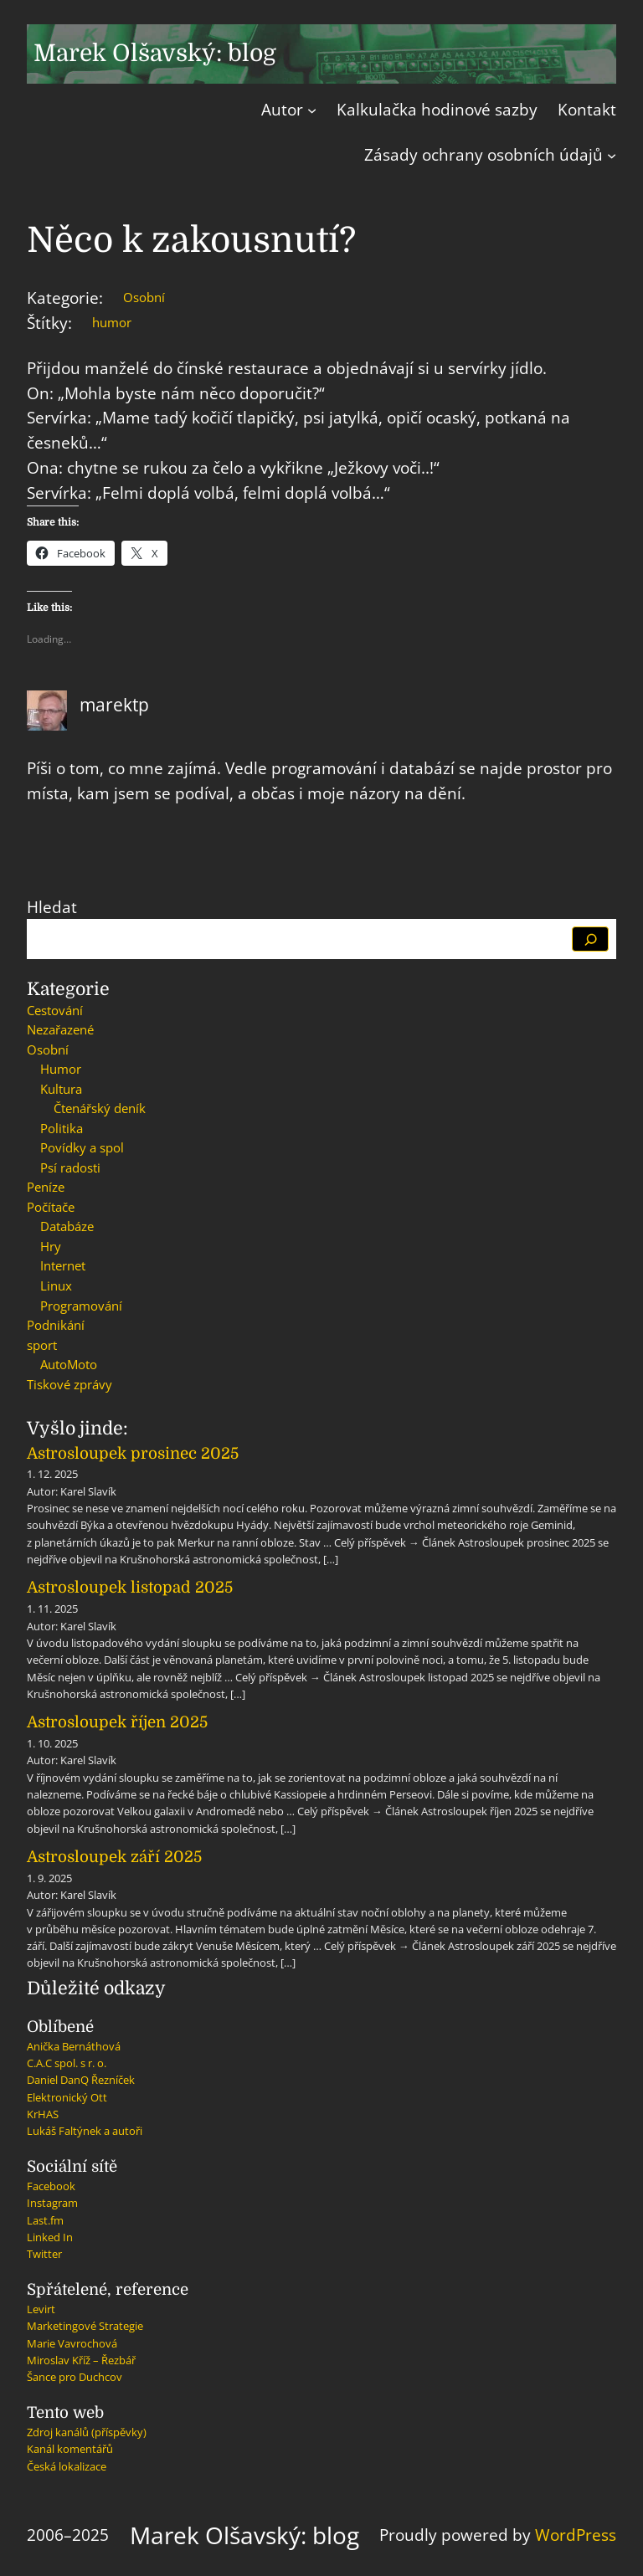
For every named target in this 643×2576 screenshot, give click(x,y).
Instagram (52, 2202)
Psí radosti (70, 1167)
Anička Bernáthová (74, 2046)
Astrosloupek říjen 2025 (117, 1722)
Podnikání (56, 1324)
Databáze (67, 1226)
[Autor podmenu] (311, 110)
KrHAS (43, 2114)
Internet (62, 1265)
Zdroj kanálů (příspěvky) (87, 2432)
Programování (81, 1305)
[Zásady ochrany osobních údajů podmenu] (611, 155)
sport (42, 1345)
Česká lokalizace (66, 2466)
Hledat (52, 906)
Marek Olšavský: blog (154, 53)
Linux (56, 1285)
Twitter (44, 2253)
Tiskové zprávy (69, 1384)
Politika (61, 1128)
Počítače (51, 1206)
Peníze (45, 1186)
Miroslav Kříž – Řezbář (81, 2360)
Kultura (61, 1088)
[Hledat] (590, 939)
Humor (60, 1068)
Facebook (51, 2186)
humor (111, 322)
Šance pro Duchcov (74, 2376)
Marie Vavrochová (72, 2343)
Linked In (50, 2237)
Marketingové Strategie (85, 2325)
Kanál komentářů (70, 2448)
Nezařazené (60, 1029)
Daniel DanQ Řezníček (81, 2079)
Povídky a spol (82, 1147)
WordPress (575, 2534)
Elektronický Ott (67, 2097)
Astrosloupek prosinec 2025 (133, 1453)
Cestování (55, 1010)
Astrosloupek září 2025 (114, 1856)
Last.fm (45, 2220)
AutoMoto (68, 1364)
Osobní (144, 297)
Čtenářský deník (100, 1108)
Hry (50, 1246)
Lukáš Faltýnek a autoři (84, 2130)
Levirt (41, 2309)
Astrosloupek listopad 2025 (130, 1587)
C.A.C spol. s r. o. (66, 2063)
